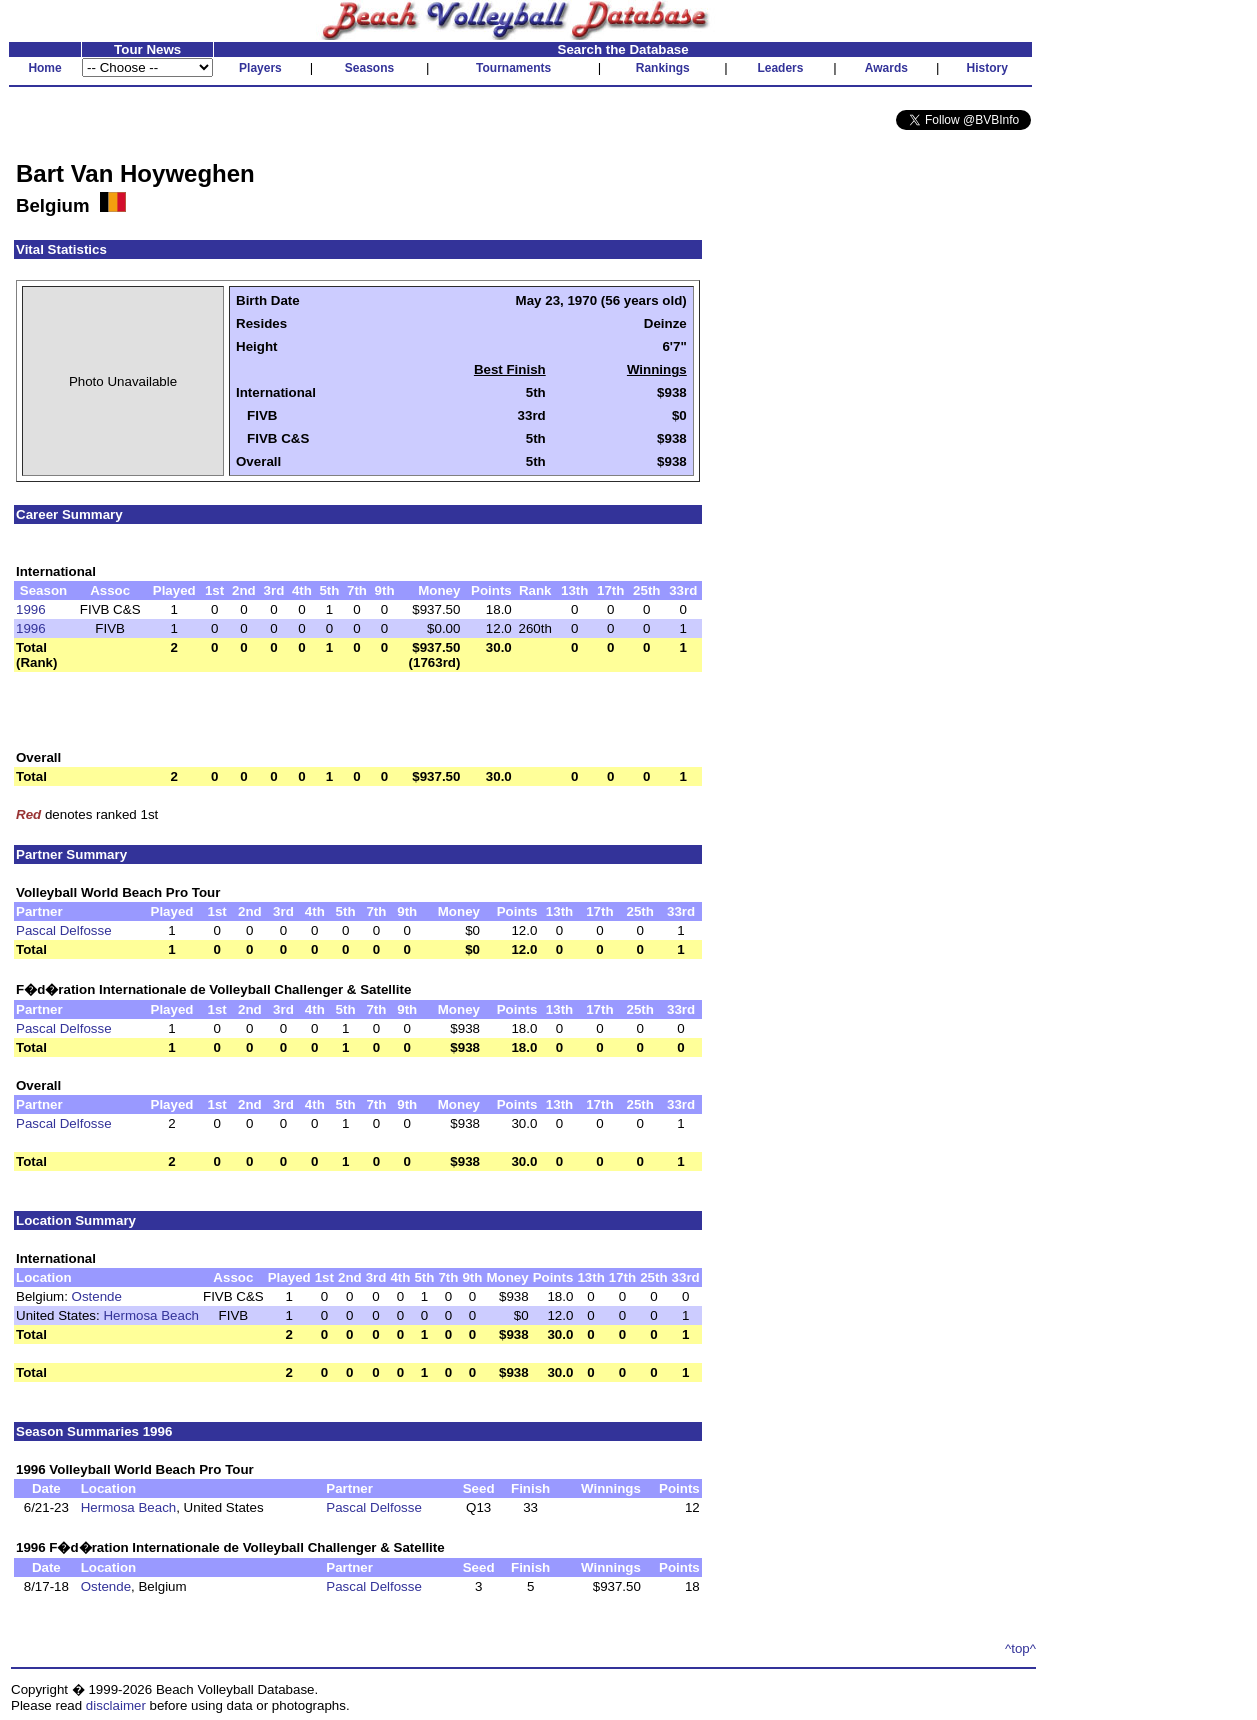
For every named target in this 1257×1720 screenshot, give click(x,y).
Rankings (663, 68)
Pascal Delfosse (64, 930)
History (987, 68)
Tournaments (513, 68)
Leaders (780, 68)
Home (44, 68)
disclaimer (116, 1705)
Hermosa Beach (151, 1315)
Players (260, 68)
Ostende (97, 1296)
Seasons (369, 68)
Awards (886, 68)
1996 (31, 609)
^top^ (1020, 1648)
